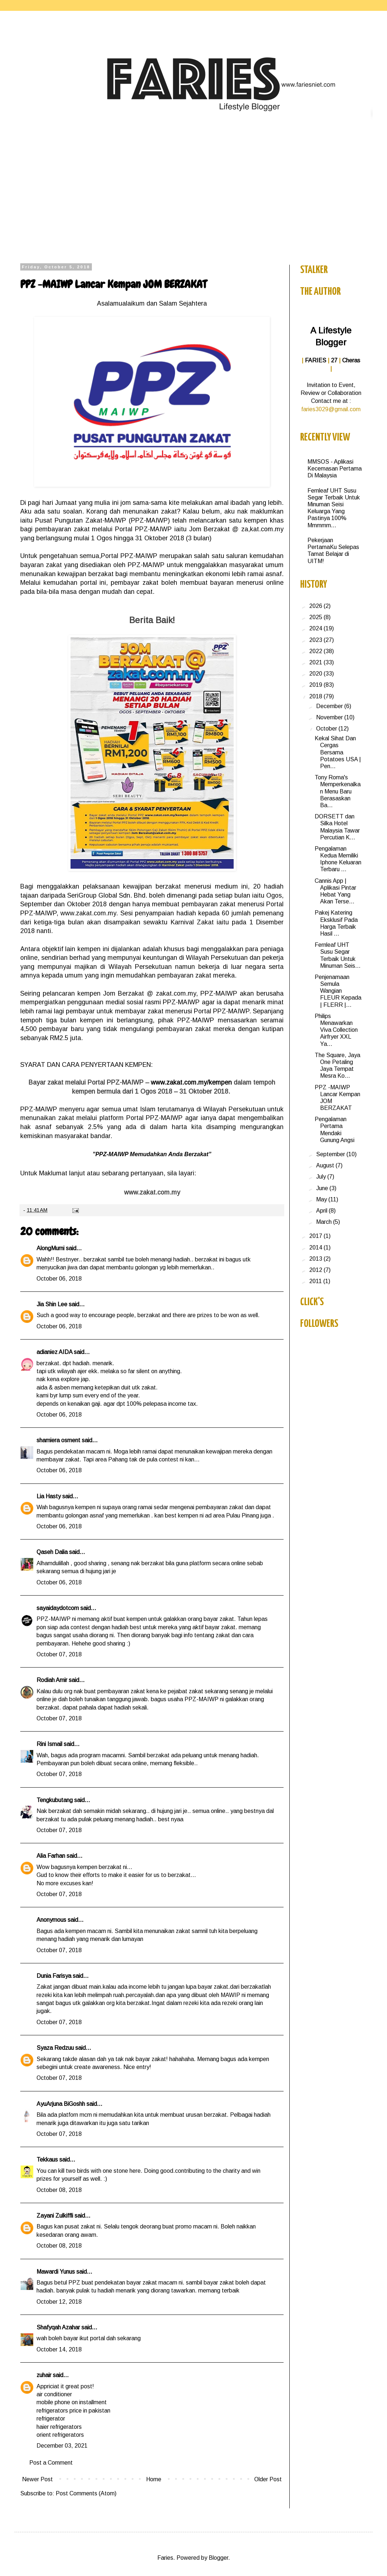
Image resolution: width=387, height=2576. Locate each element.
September (331, 1154)
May (322, 1199)
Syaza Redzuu (55, 2048)
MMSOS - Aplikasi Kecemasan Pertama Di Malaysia (334, 468)
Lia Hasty (49, 1496)
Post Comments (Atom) (86, 2493)
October (327, 728)
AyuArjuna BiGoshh (61, 2104)
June (322, 1188)
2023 (316, 640)
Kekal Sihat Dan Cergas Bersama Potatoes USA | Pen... (338, 752)
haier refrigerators (59, 2427)
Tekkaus (47, 2159)
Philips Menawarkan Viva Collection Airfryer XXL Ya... (336, 1030)
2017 (316, 1236)
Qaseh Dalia (52, 1552)
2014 (316, 1247)
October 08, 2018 (59, 2190)
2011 (316, 1281)
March (324, 1222)
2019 (316, 685)
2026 (316, 606)
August (326, 1165)
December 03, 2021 (62, 2446)
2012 (316, 1270)
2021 (316, 662)
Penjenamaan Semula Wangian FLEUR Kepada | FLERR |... (338, 991)
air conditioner (54, 2394)
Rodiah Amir (52, 1680)
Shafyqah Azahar (58, 2327)
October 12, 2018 (59, 2302)
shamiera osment (58, 1440)
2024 (316, 628)
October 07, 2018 (59, 1654)
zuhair (44, 2375)
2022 (316, 651)
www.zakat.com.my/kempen (191, 1082)
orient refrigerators (60, 2435)
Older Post (268, 2479)
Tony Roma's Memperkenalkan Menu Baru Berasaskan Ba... (338, 791)
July (321, 1177)
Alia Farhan (51, 1856)
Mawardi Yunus (56, 2272)
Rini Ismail (49, 1744)
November (330, 717)
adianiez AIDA (54, 1352)
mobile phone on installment (72, 2402)
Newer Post (37, 2479)
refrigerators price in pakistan (73, 2410)
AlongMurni (50, 1248)
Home (153, 2479)
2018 (316, 696)
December (330, 706)
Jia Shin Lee (52, 1304)
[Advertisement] (193, 197)
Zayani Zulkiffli (55, 2216)
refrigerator (51, 2418)
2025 (316, 617)
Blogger (218, 2558)
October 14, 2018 (59, 2349)
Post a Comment (51, 2463)
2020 (316, 673)
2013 (316, 1259)
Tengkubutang (55, 1800)
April (322, 1211)
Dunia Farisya (54, 1976)
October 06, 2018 (59, 1279)
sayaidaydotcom (58, 1608)
